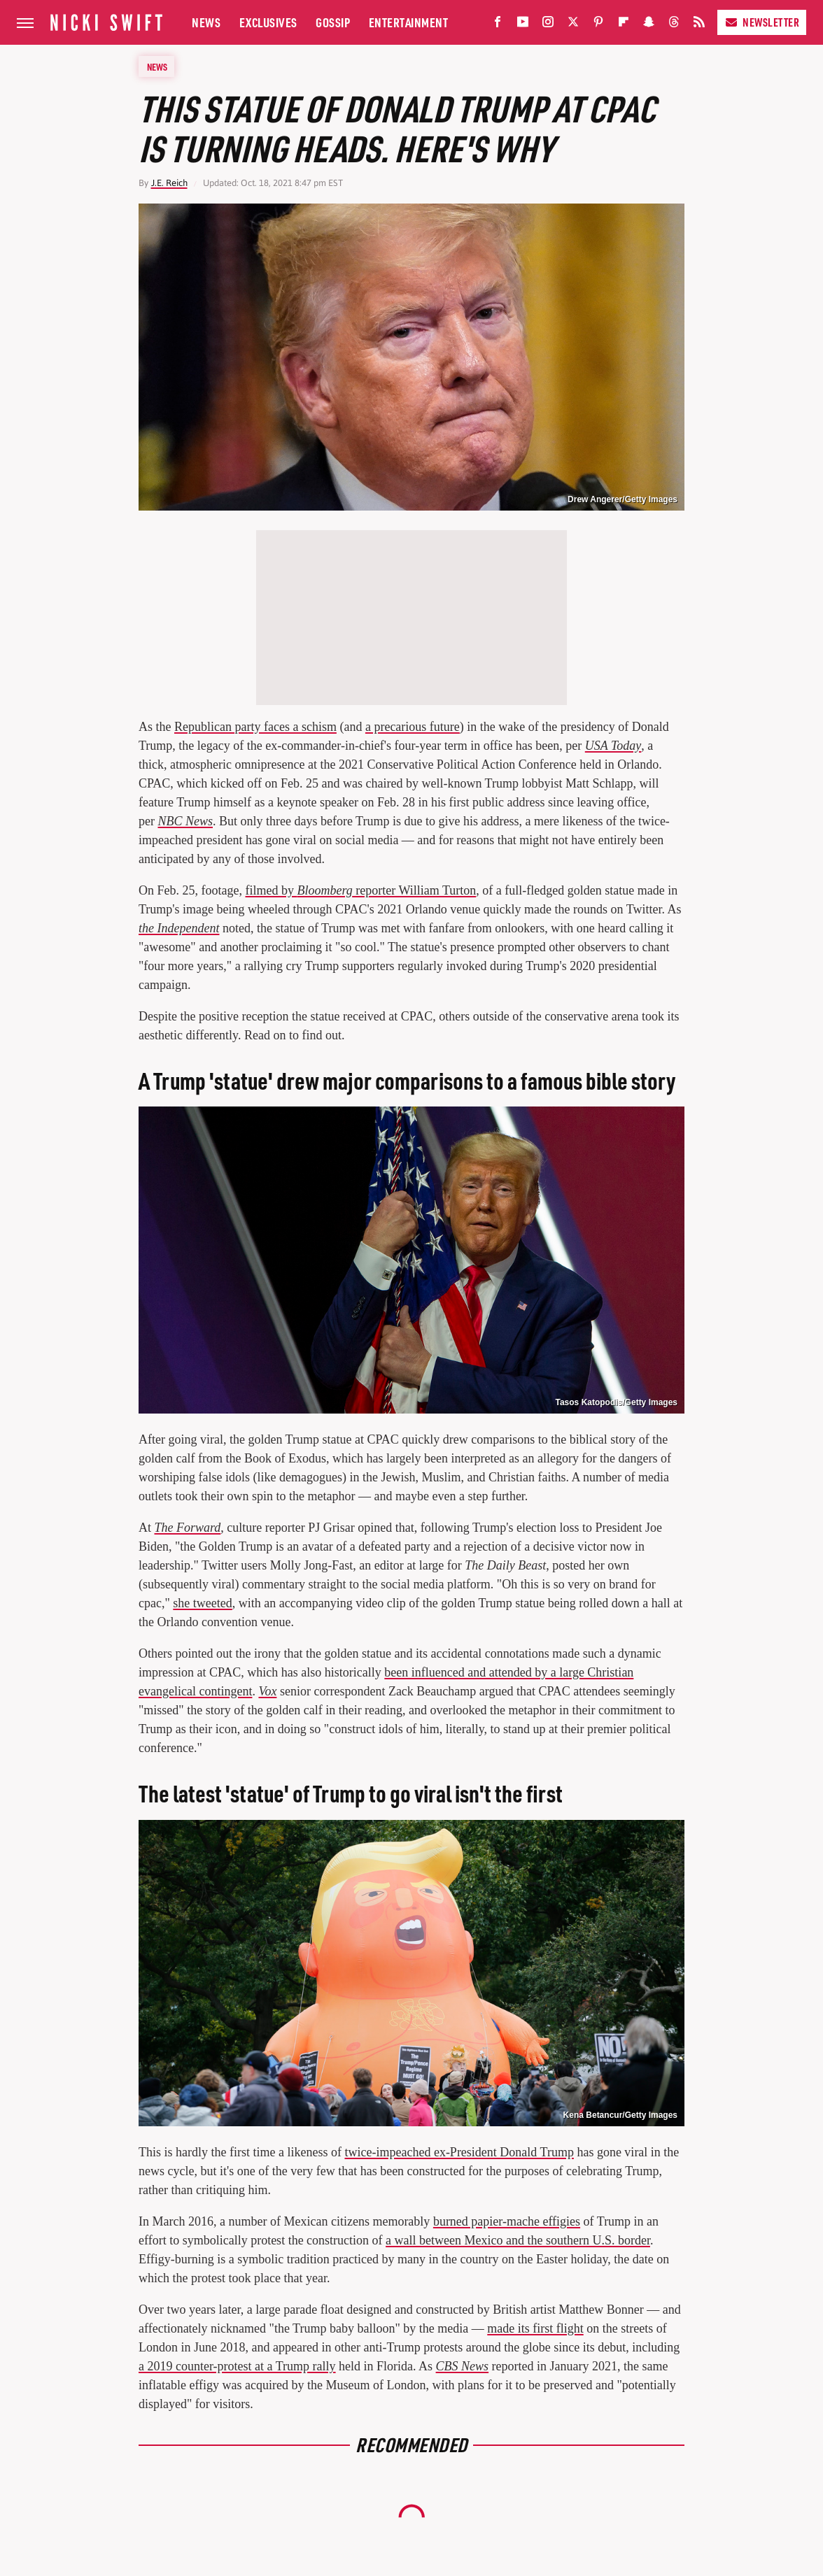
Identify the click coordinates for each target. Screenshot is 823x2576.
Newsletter (761, 22)
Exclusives (268, 22)
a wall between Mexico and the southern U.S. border (518, 2240)
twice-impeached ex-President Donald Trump (458, 2152)
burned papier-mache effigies (506, 2221)
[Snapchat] (649, 25)
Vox (267, 1691)
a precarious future (412, 727)
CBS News (462, 2366)
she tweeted (202, 1603)
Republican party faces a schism (255, 727)
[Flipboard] (624, 25)
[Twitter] (573, 25)
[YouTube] (523, 25)
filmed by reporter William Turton (360, 890)
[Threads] (674, 25)
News (206, 22)
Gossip (333, 22)
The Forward (188, 1528)
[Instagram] (548, 25)
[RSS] (699, 25)
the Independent (179, 928)
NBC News (185, 821)
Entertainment (409, 22)
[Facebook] (498, 25)
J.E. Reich (169, 183)
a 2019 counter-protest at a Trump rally (237, 2366)
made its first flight (535, 2328)
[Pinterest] (598, 25)
